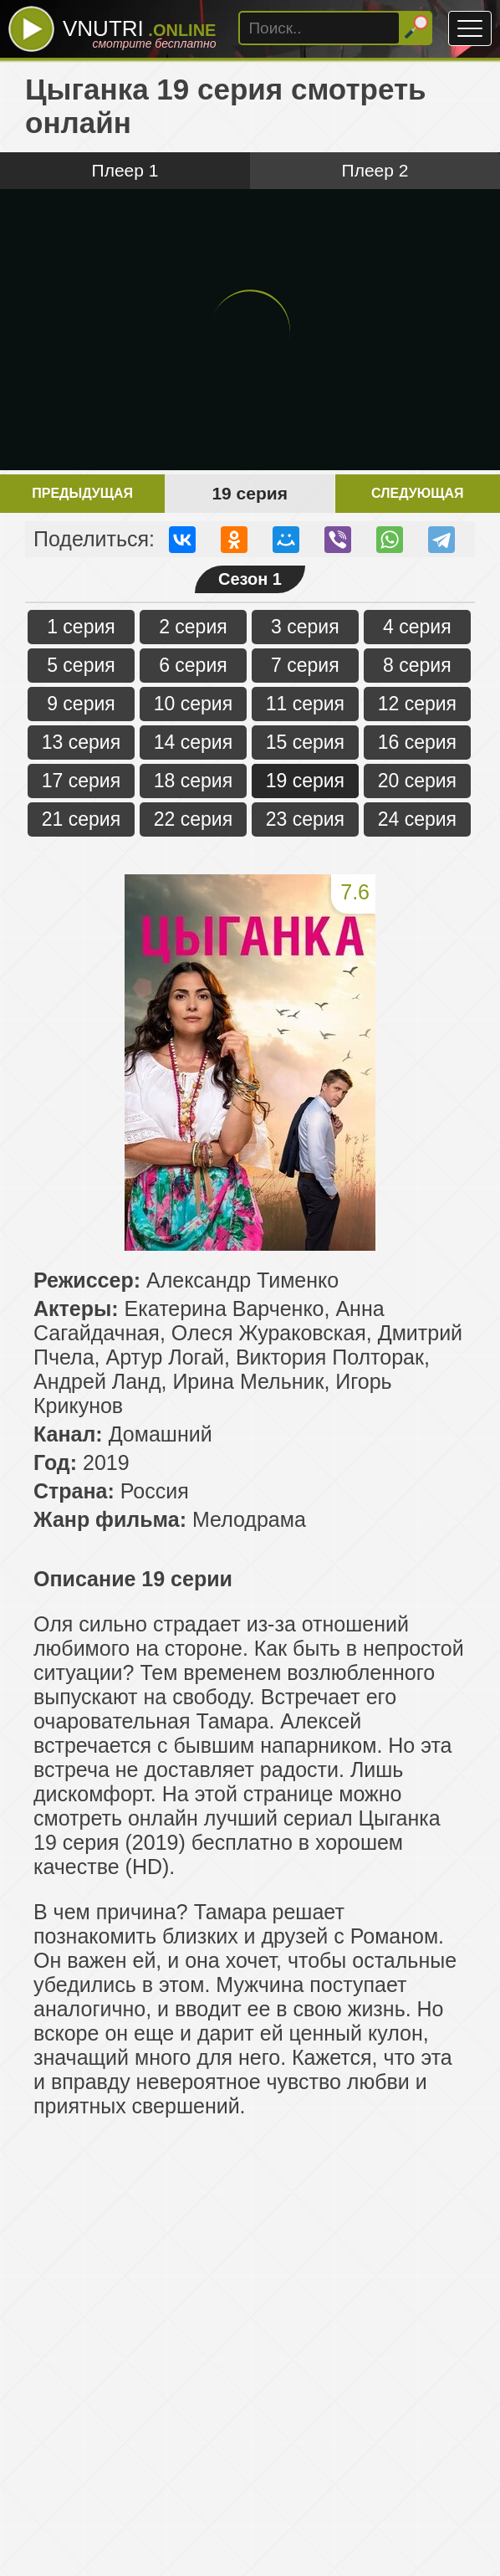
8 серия (417, 665)
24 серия (417, 819)
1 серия (81, 627)
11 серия (305, 703)
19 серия (305, 780)
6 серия (193, 665)
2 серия (193, 627)
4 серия (417, 627)
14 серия (193, 742)
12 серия (417, 703)
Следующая (417, 493)
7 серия (305, 665)
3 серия (305, 627)
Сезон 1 (250, 579)
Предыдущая (82, 493)
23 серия (305, 819)
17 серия (81, 780)
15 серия (305, 742)
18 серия (193, 780)
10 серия (193, 703)
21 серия (81, 819)
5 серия (81, 665)
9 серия (81, 703)
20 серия (417, 780)
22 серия (193, 819)
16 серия (417, 742)
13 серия (81, 742)
